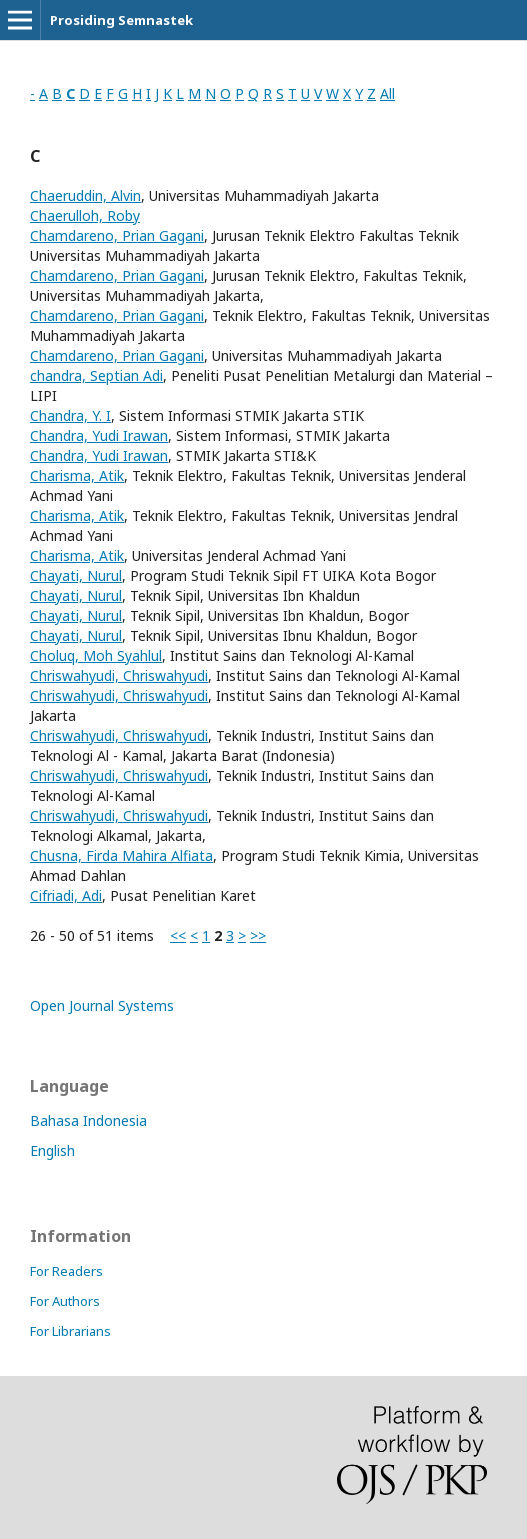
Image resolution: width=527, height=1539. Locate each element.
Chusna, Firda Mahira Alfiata (121, 855)
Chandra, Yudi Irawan (99, 435)
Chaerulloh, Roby (85, 215)
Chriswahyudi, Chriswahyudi (119, 675)
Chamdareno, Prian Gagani (117, 235)
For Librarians (70, 1331)
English (52, 1150)
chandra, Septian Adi (96, 375)
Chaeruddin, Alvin (85, 195)
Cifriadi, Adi (66, 895)
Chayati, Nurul (76, 575)
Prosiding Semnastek (121, 20)
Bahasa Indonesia (88, 1120)
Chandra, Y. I (70, 415)
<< (178, 935)
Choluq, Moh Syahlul (96, 655)
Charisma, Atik (77, 475)
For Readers (66, 1271)
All (387, 93)
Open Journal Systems (102, 1005)
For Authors (65, 1301)
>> (258, 935)
